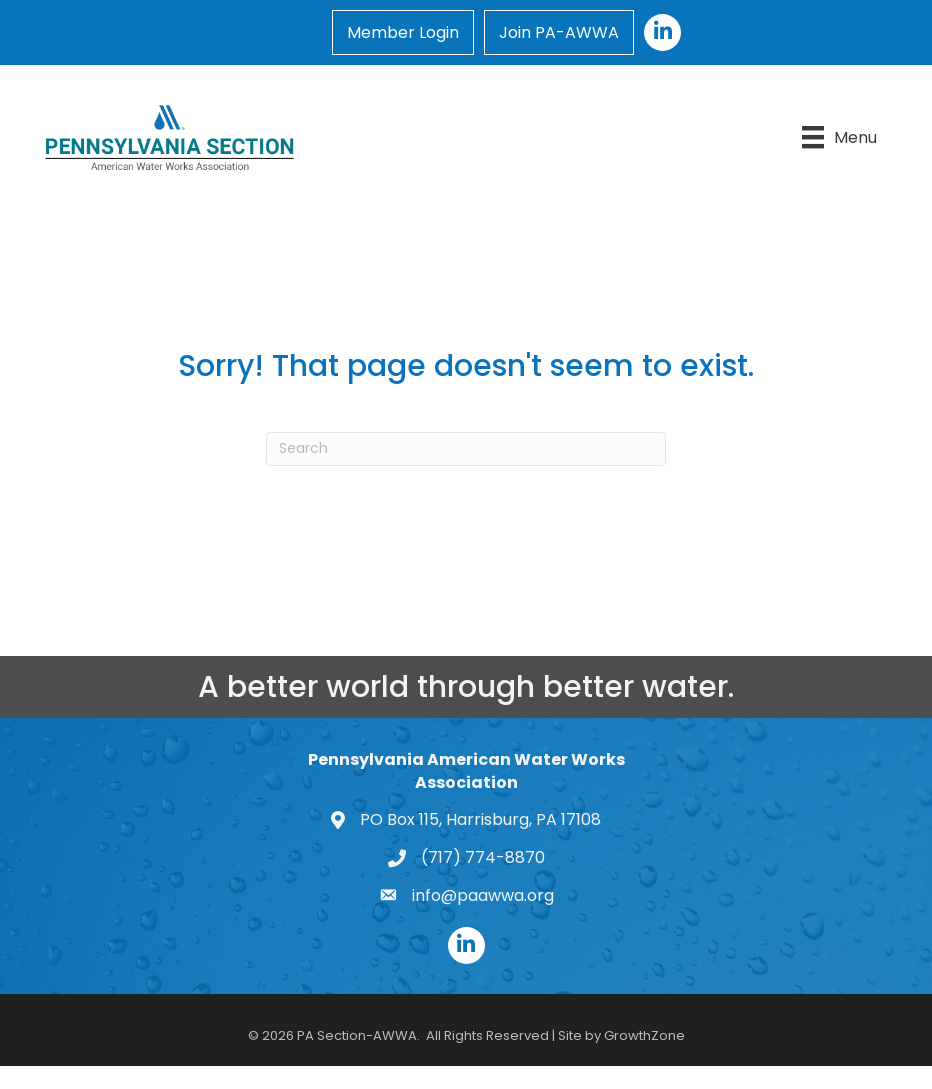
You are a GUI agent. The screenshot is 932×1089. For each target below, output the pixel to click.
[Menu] (839, 137)
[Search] (466, 449)
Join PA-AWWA (559, 32)
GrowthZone (644, 1035)
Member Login (403, 32)
